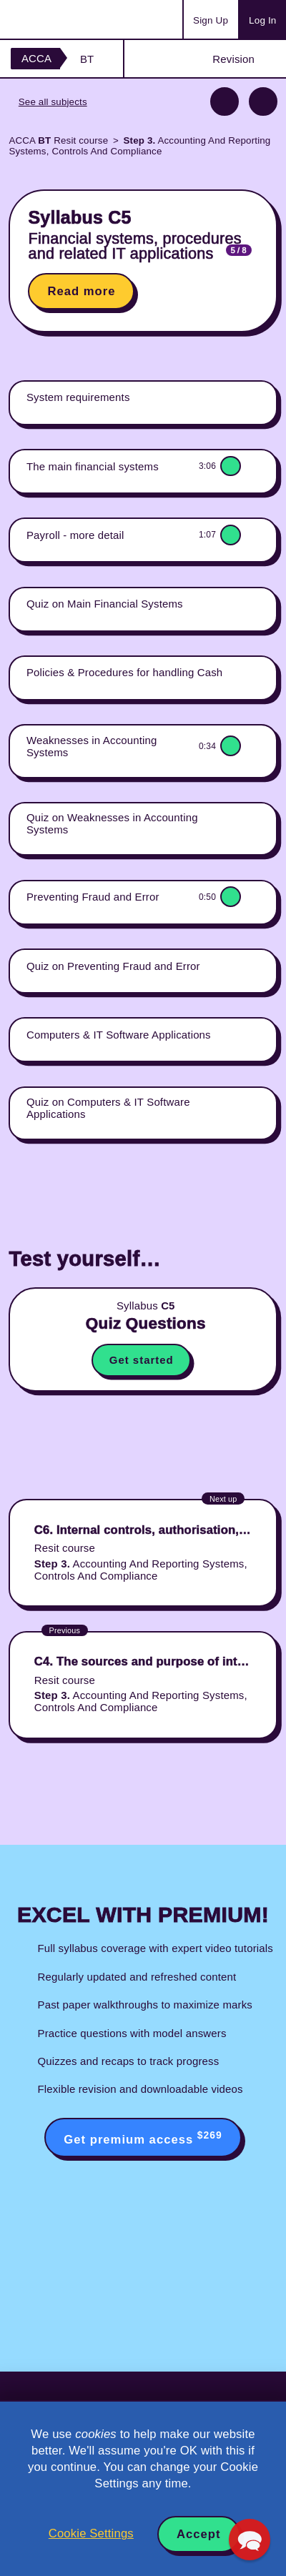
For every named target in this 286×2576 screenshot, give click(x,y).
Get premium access (143, 2137)
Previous (224, 101)
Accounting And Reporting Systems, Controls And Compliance (139, 146)
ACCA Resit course (58, 140)
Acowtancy (67, 19)
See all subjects (53, 101)
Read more (81, 291)
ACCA (36, 58)
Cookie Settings (91, 2533)
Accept (199, 2534)
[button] (249, 2539)
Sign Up (210, 20)
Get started (141, 1360)
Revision (233, 59)
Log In (262, 20)
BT (87, 59)
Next (263, 101)
